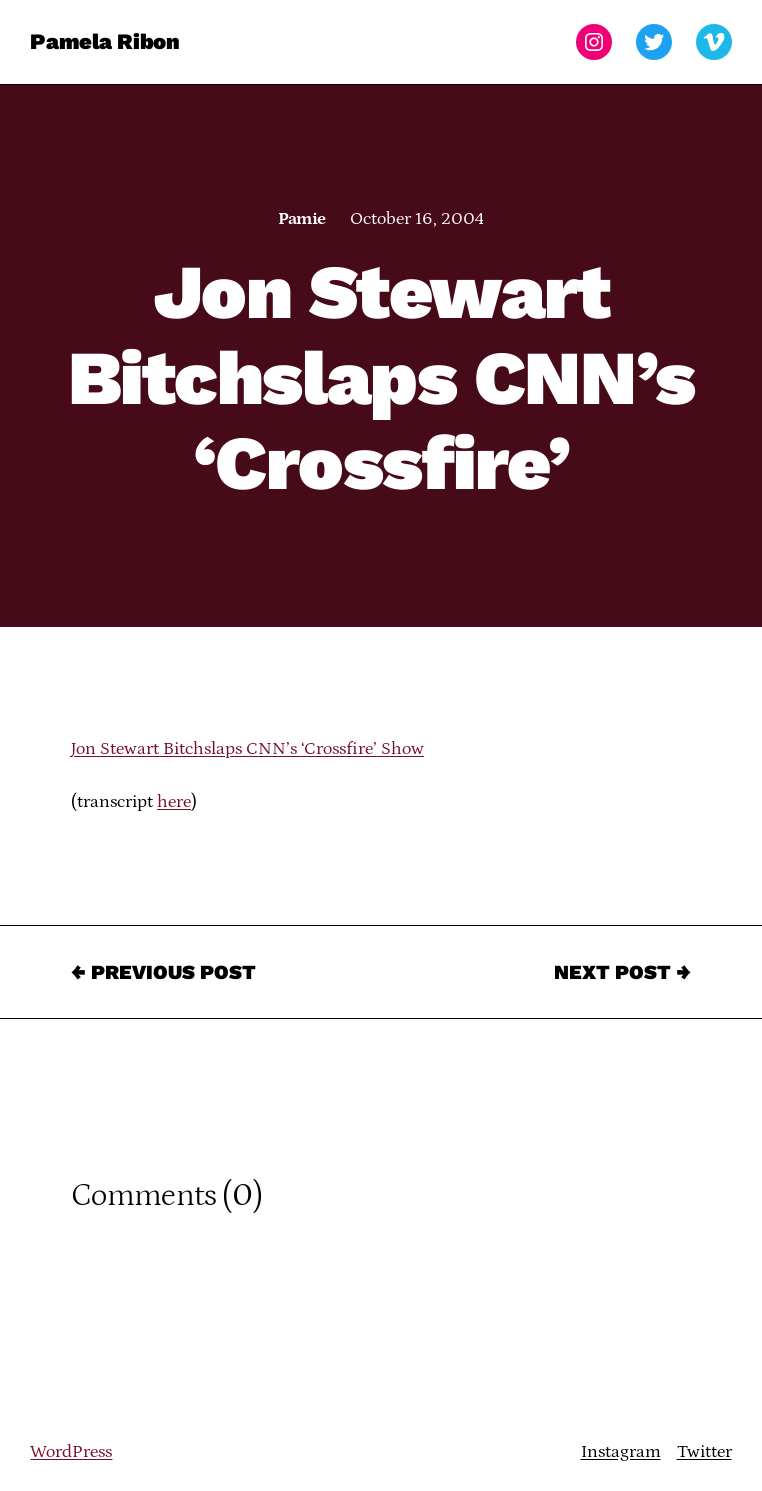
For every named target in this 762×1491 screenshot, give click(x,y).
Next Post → (622, 972)
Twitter (704, 1452)
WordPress (71, 1452)
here (174, 802)
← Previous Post (163, 972)
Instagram (621, 1452)
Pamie (301, 219)
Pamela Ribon (104, 41)
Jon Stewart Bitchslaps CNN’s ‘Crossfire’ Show (247, 749)
